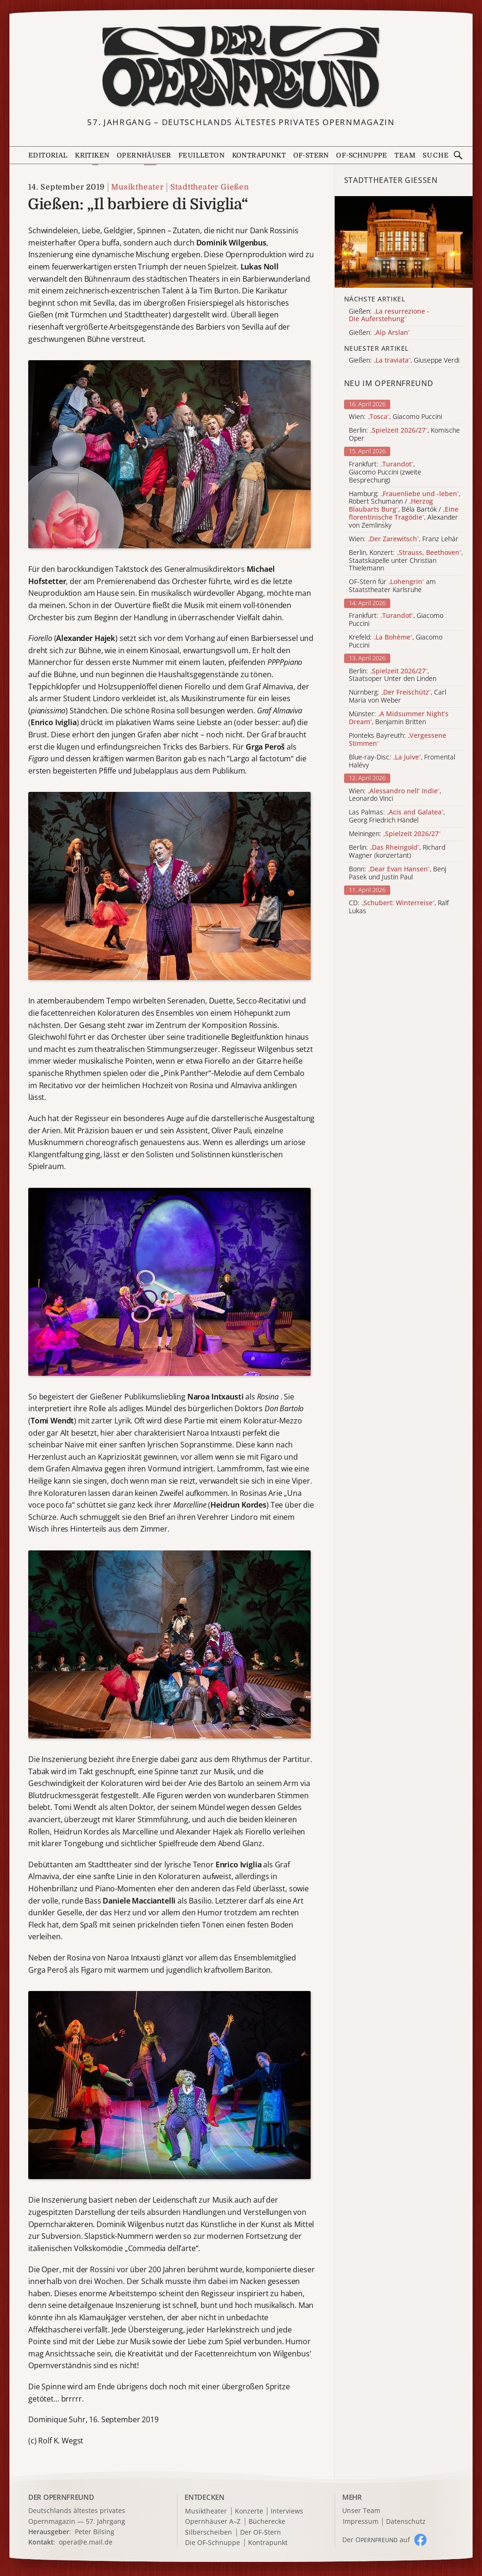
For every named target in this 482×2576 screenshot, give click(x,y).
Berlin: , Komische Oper (404, 435)
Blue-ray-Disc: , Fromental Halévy (402, 761)
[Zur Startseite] (241, 67)
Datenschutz (406, 2522)
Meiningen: (395, 834)
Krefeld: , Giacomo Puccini (395, 641)
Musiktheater (137, 187)
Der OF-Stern (260, 2532)
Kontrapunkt (259, 155)
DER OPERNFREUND (61, 2497)
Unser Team (361, 2510)
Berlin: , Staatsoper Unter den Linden (392, 675)
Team (404, 155)
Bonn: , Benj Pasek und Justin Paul (397, 873)
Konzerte (249, 2511)
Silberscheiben (208, 2532)
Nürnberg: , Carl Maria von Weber (397, 696)
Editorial (48, 155)
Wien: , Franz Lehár (403, 539)
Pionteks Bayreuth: (397, 740)
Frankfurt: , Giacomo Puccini (396, 620)
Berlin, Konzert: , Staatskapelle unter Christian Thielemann (406, 560)
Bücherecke (267, 2522)
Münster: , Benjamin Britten (399, 718)
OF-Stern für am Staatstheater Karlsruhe (392, 586)
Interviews (287, 2511)
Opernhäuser (144, 155)
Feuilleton (201, 155)
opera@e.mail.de (85, 2541)
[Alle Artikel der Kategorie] (403, 242)
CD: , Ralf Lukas (399, 907)
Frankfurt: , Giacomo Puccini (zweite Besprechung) (385, 472)
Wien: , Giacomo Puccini (395, 417)
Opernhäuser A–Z (213, 2522)
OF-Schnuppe (361, 155)
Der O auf (376, 2539)
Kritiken (92, 155)
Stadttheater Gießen (209, 187)
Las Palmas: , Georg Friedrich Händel (397, 816)
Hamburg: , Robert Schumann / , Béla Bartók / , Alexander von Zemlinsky (404, 509)
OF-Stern (311, 155)
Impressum (360, 2522)
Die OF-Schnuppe (212, 2543)
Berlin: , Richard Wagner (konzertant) (397, 852)
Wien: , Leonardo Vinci (395, 795)
